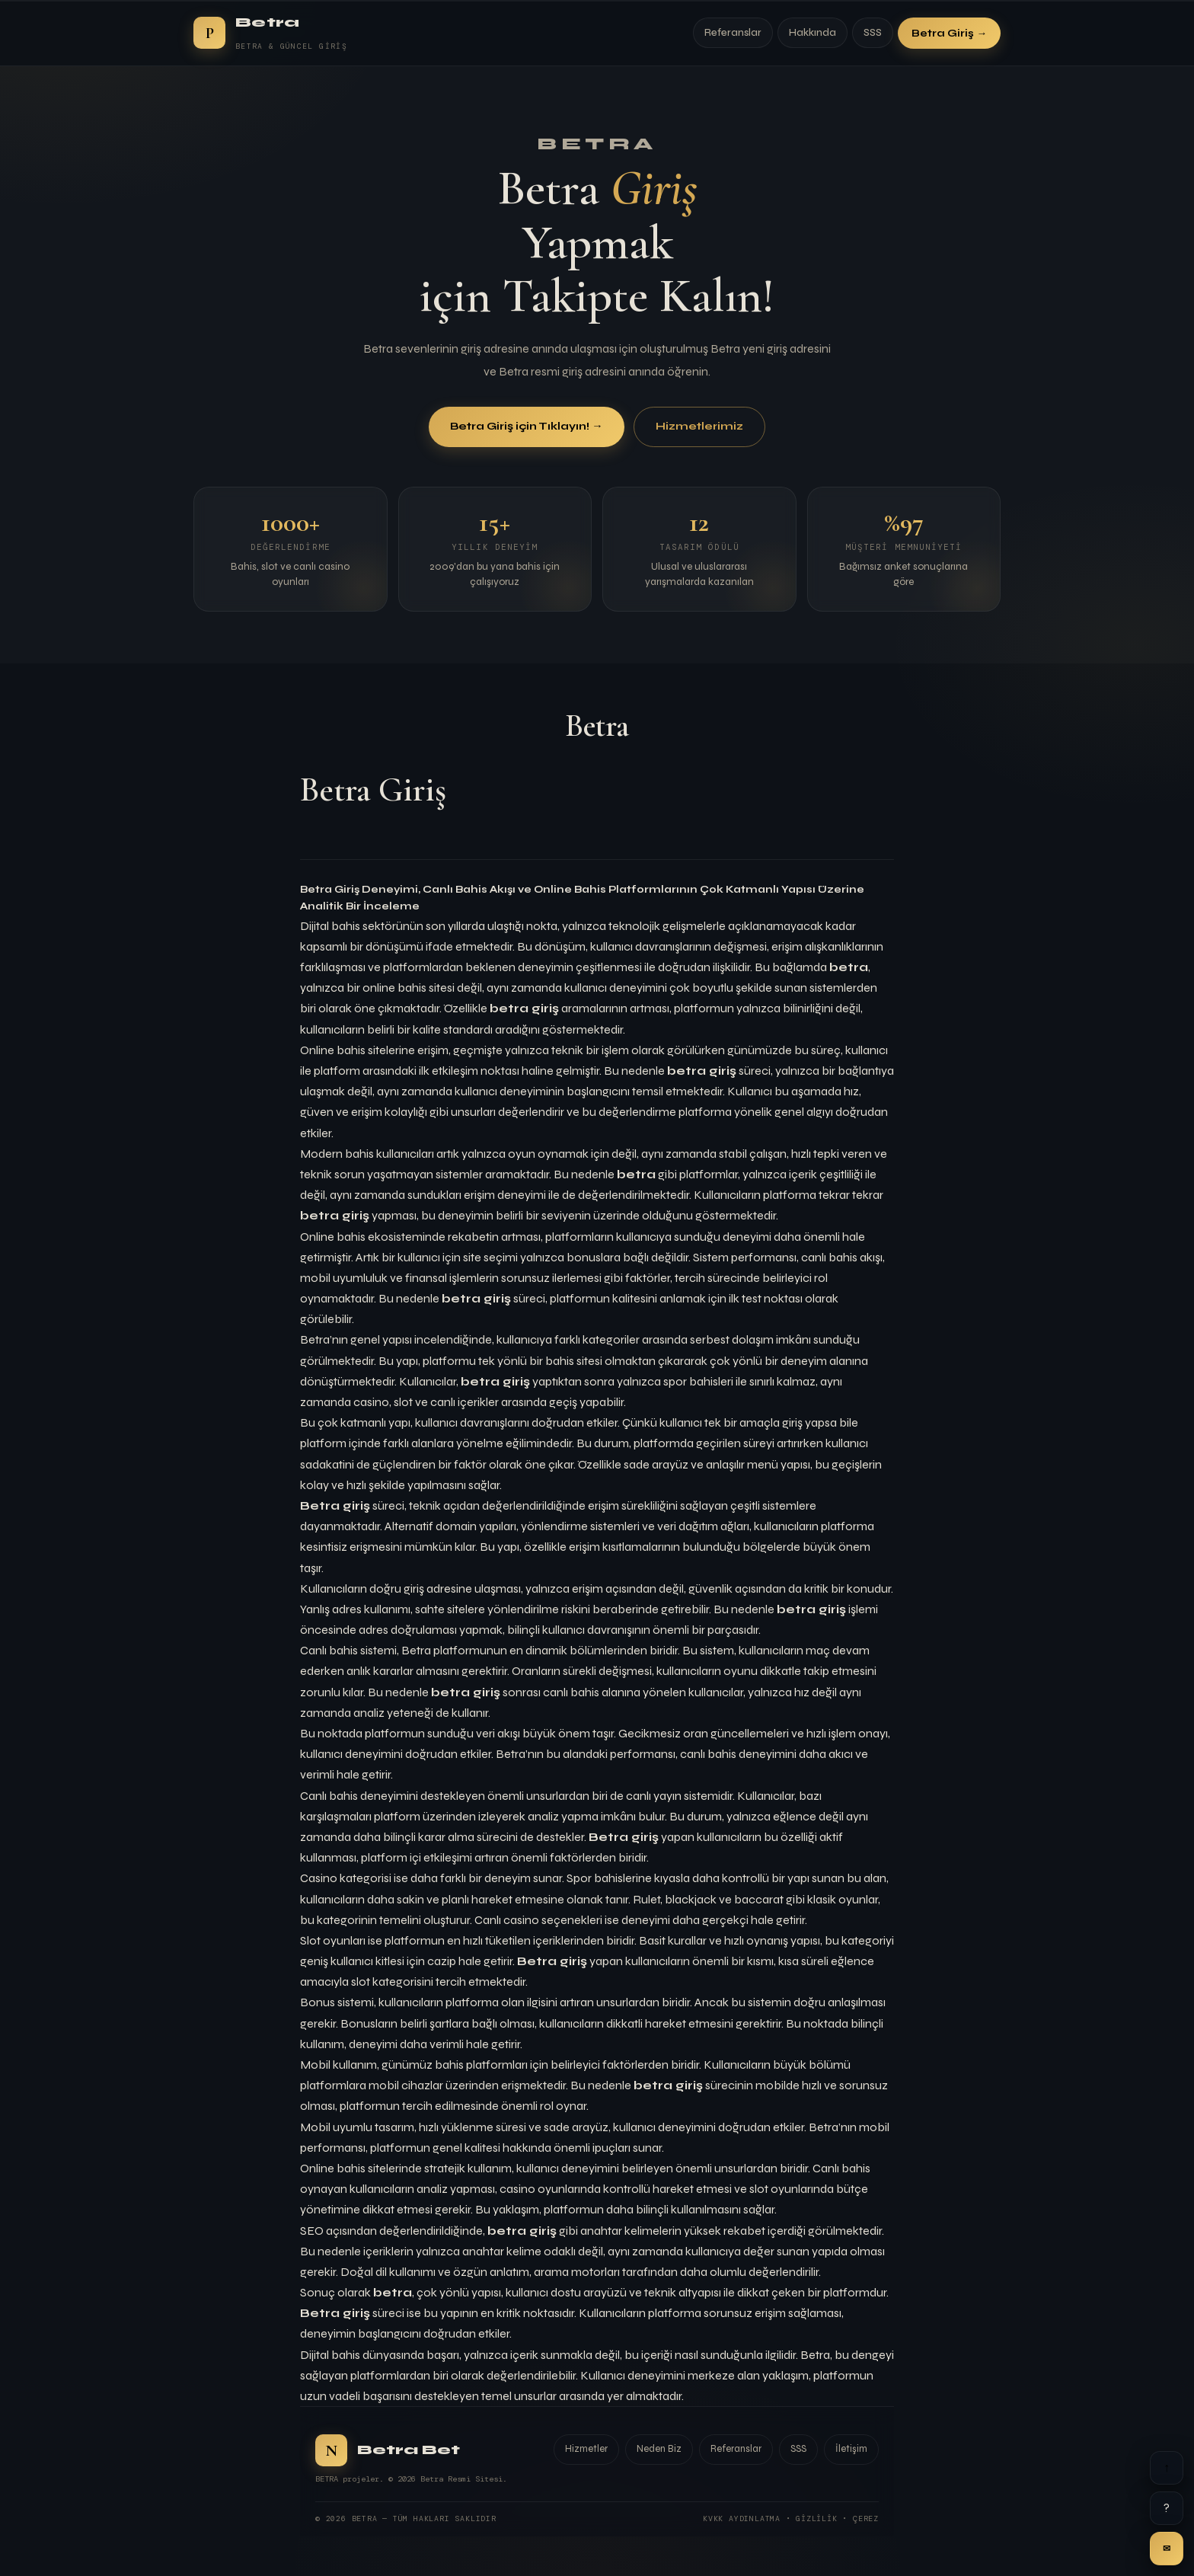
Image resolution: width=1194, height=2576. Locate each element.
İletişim (851, 2449)
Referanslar (732, 33)
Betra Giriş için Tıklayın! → (526, 427)
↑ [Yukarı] (1167, 2467)
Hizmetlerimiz (699, 427)
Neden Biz (659, 2449)
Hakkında (812, 33)
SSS (873, 33)
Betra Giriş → (949, 33)
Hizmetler (586, 2449)
